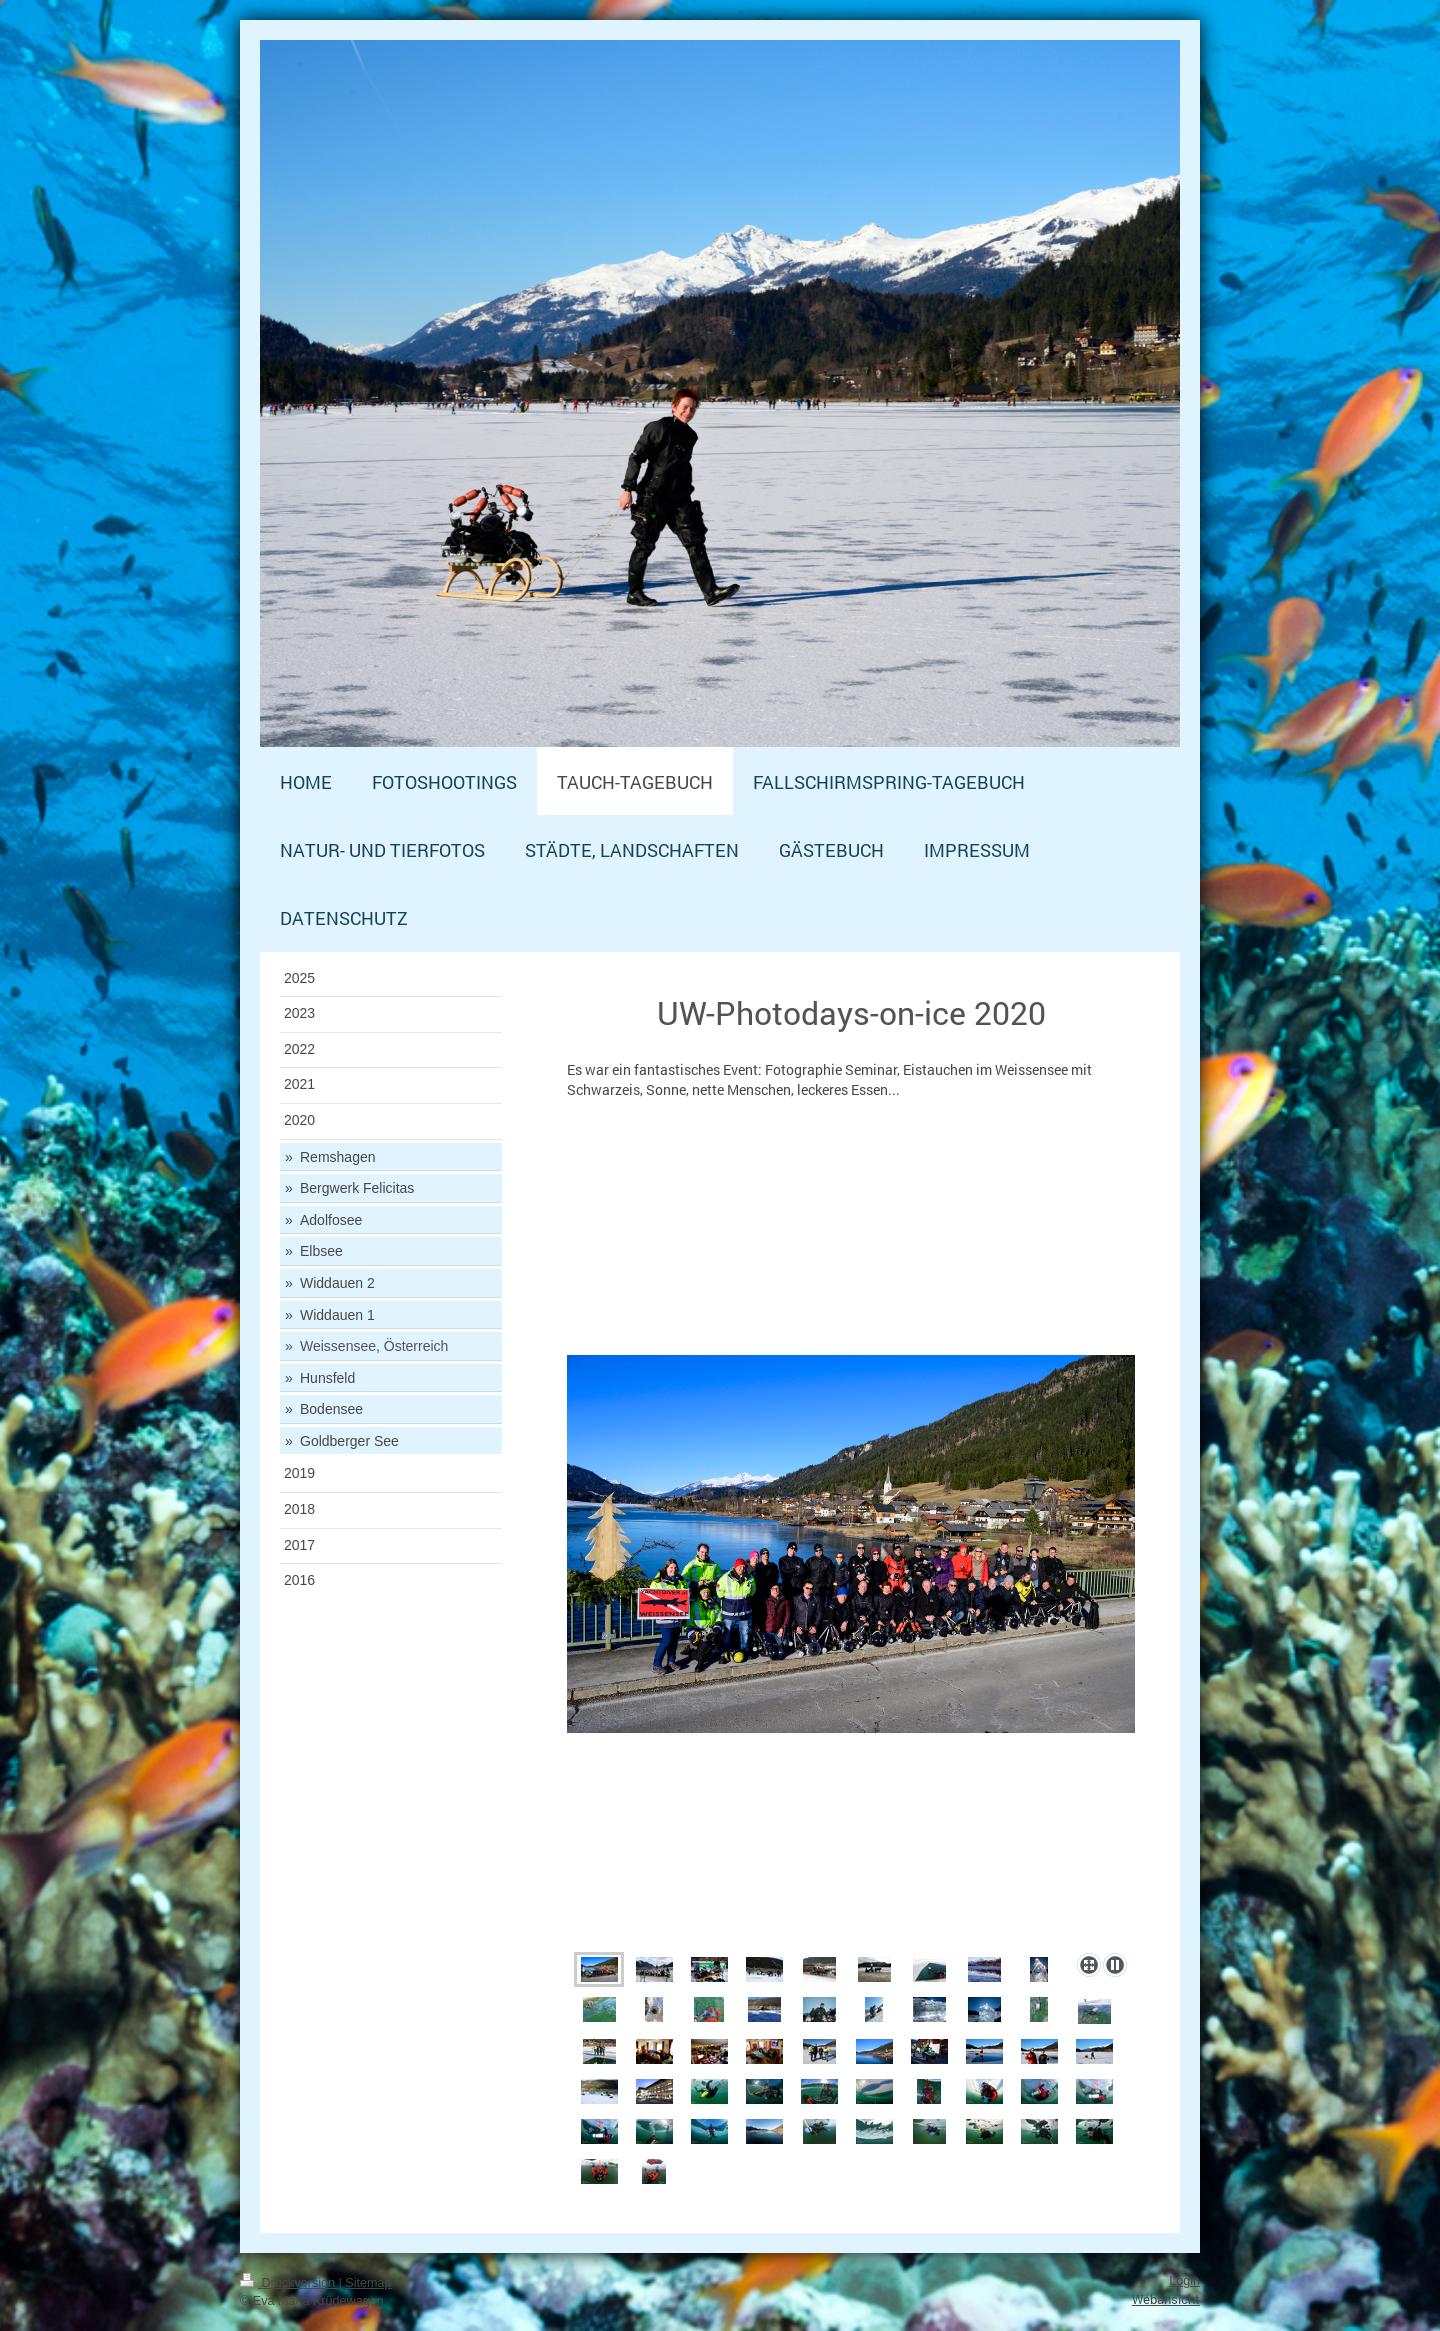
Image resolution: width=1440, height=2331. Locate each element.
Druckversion (289, 2283)
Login (1184, 2281)
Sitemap (368, 2283)
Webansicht (1166, 2299)
